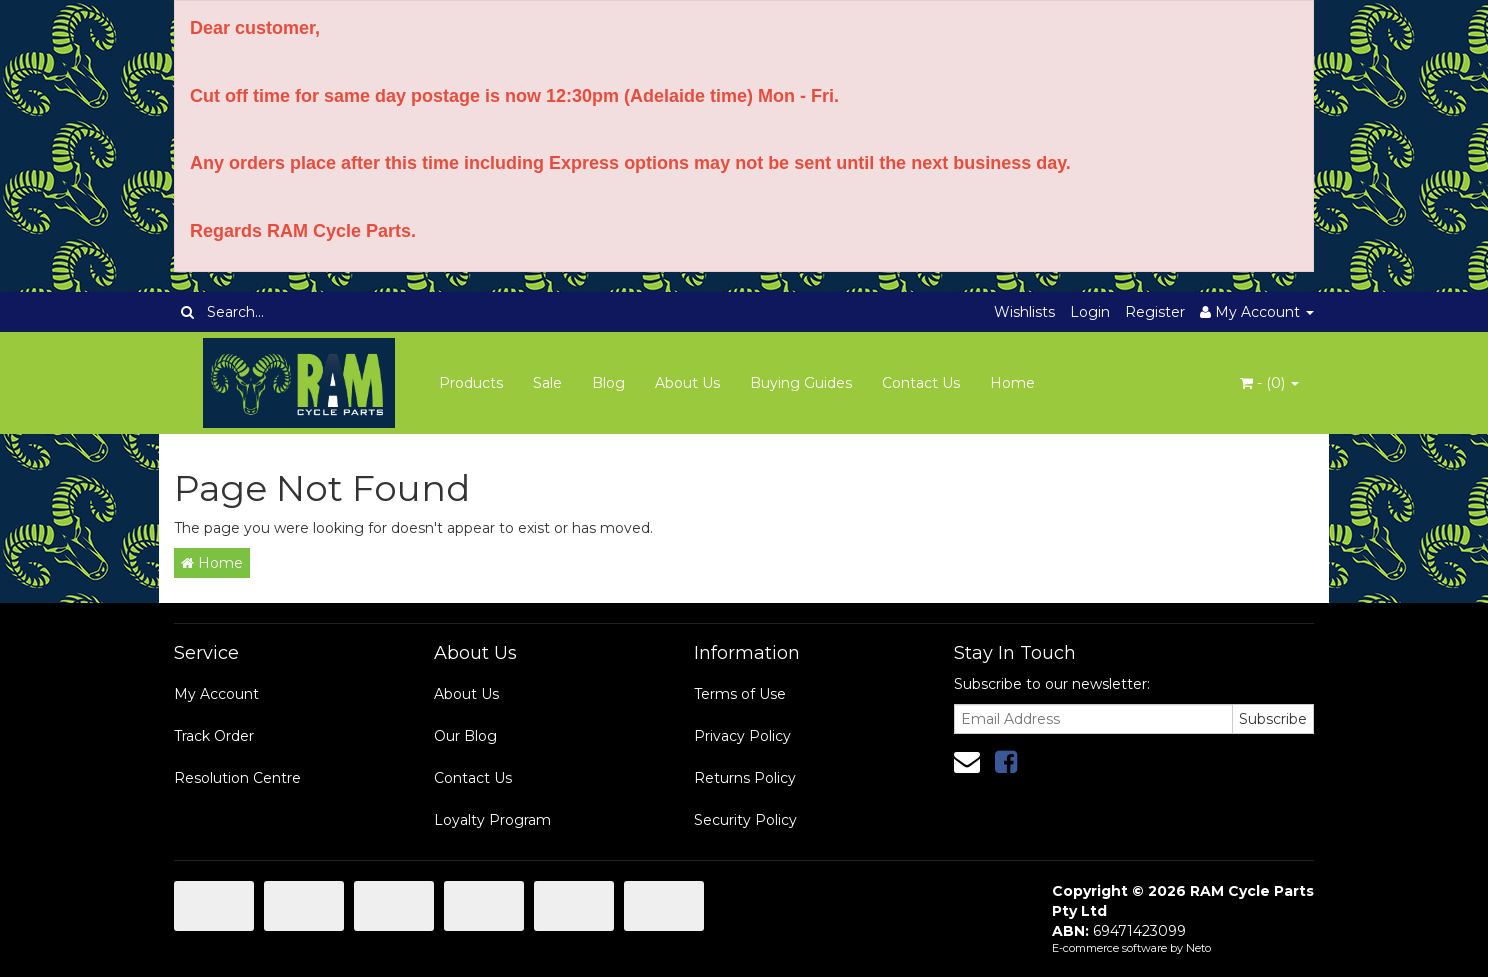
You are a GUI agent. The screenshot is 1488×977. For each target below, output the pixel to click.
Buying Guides (801, 383)
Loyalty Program (492, 820)
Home (1012, 383)
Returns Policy (745, 778)
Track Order (214, 736)
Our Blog (465, 736)
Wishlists (1024, 312)
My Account (216, 694)
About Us (687, 383)
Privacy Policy (742, 736)
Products (471, 383)
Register (1155, 312)
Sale (547, 383)
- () (1269, 383)
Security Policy (745, 820)
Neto (1198, 948)
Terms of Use (740, 694)
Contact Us (921, 383)
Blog (608, 383)
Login (1090, 312)
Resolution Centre (237, 778)
